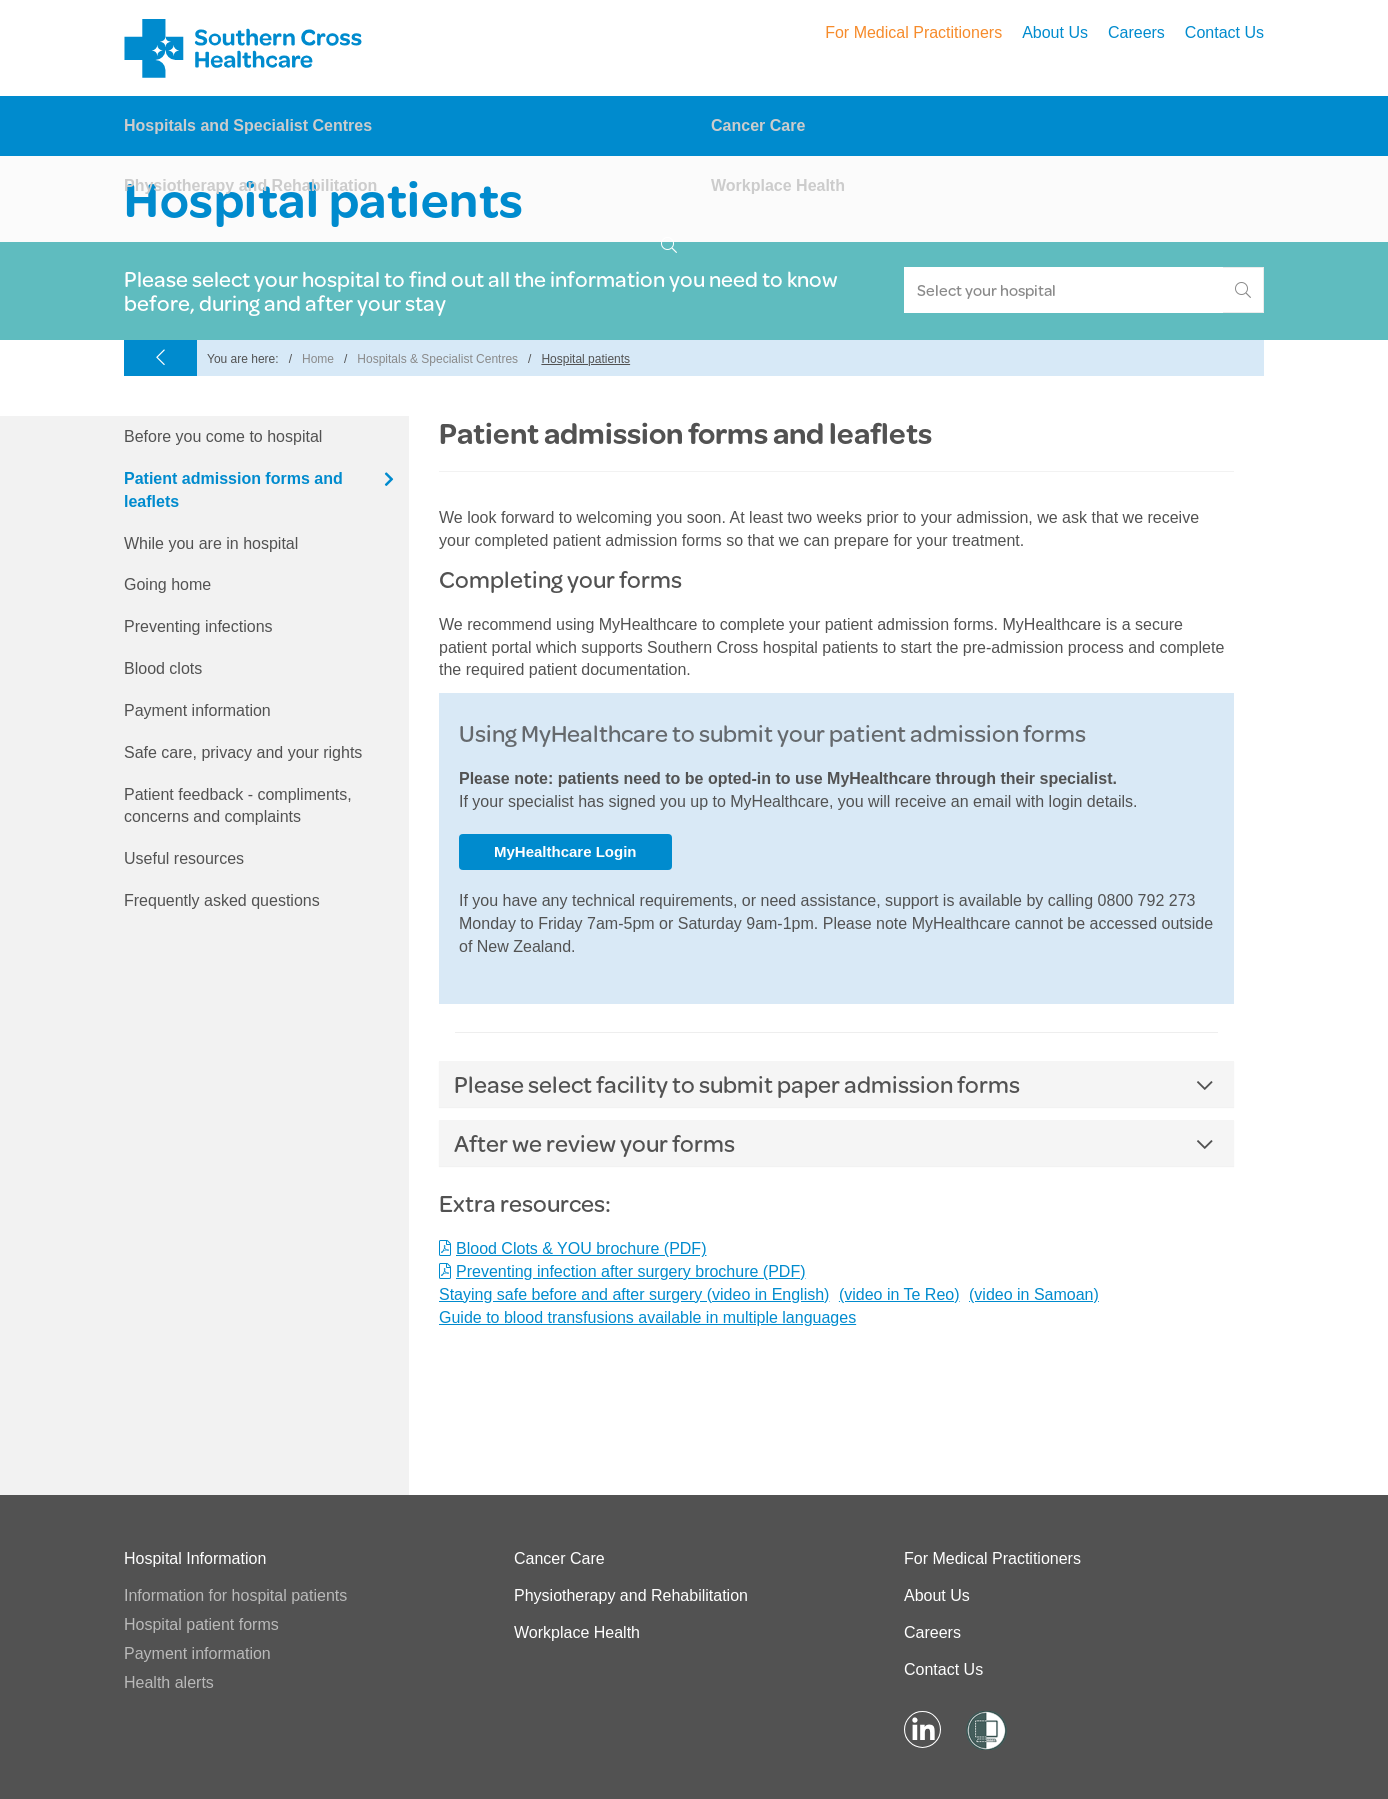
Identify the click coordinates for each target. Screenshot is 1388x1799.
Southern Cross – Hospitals (246, 48)
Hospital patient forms (201, 1624)
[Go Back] (160, 360)
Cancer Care (758, 125)
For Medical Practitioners (913, 32)
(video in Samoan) (1034, 1294)
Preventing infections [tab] (198, 626)
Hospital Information (195, 1558)
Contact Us (1224, 32)
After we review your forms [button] (594, 1143)
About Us (1055, 32)
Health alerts (169, 1682)
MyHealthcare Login (565, 851)
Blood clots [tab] (163, 668)
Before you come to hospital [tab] (223, 436)
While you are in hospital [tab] (211, 543)
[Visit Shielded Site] (984, 1730)
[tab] (836, 1084)
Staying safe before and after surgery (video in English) (634, 1294)
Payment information (197, 1653)
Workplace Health (778, 185)
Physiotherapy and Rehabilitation (250, 185)
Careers (1136, 32)
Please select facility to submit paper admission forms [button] (737, 1084)
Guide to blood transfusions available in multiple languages (647, 1317)
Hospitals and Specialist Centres (248, 125)
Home (318, 359)
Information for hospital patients (235, 1595)
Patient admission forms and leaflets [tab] (233, 490)
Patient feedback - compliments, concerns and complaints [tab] (238, 806)
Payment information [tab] (197, 710)
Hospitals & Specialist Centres (437, 359)
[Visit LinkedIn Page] (922, 1730)
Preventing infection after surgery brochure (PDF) (630, 1271)
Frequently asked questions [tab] (222, 900)
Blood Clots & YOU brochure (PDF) (581, 1248)
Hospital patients (585, 359)
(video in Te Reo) (899, 1294)
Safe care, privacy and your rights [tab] (243, 752)
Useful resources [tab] (184, 858)
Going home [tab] (167, 584)
